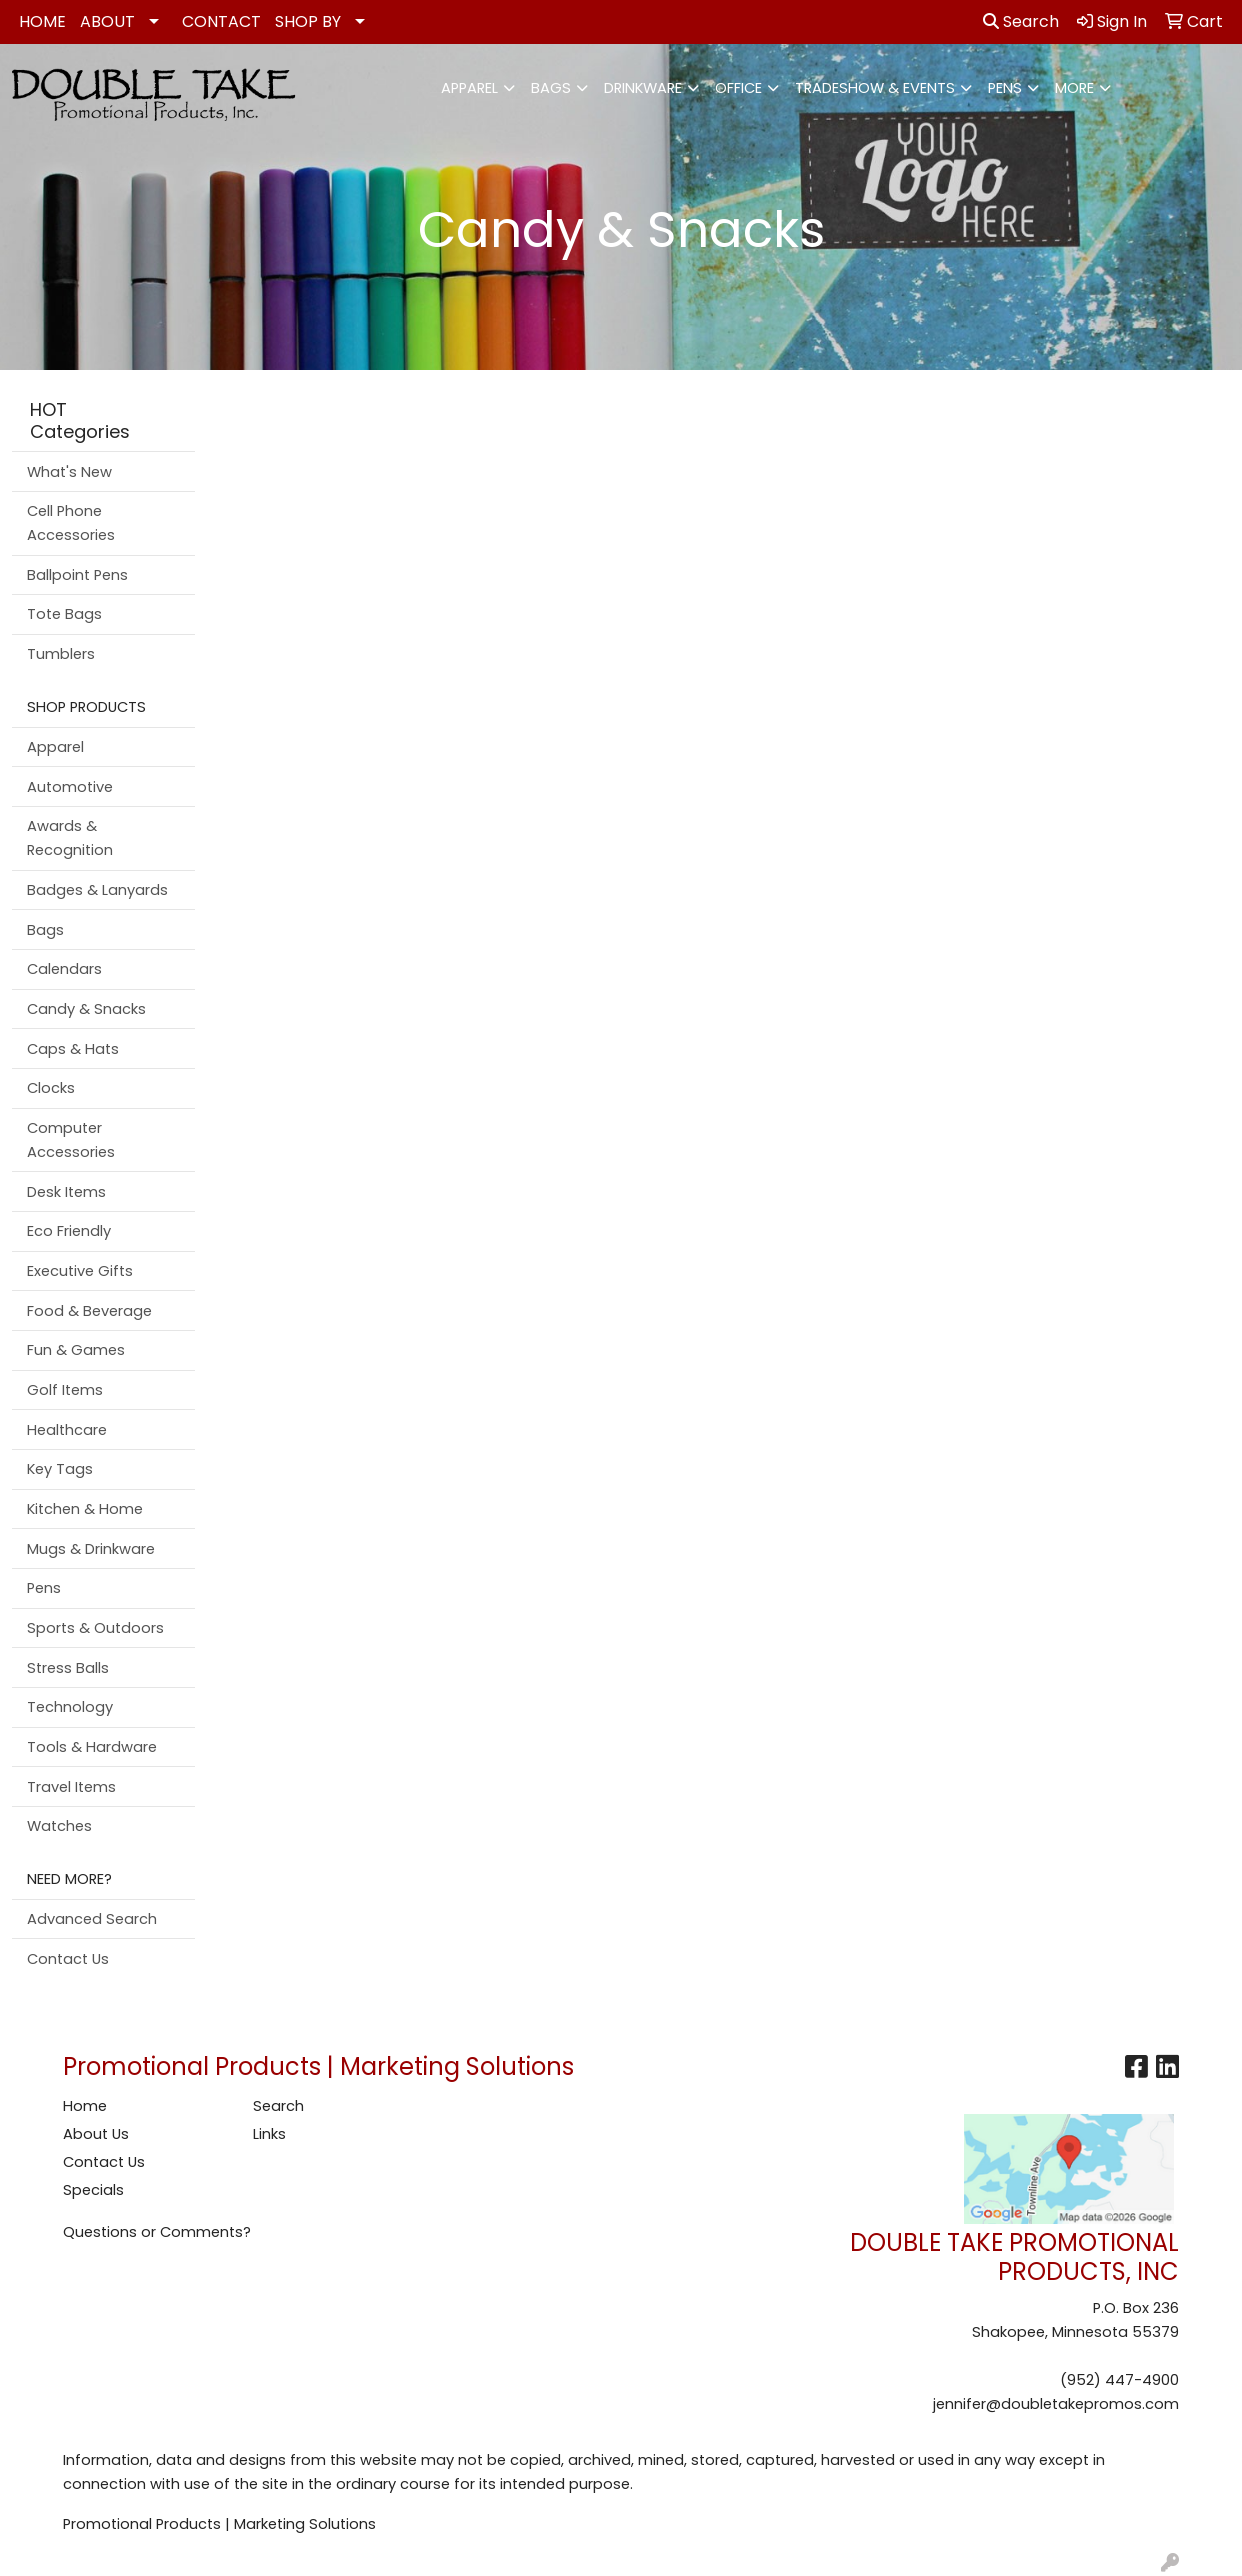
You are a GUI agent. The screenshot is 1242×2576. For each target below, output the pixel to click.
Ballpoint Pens (77, 575)
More (1074, 88)
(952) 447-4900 (1119, 2380)
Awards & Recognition (70, 838)
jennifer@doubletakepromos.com (1056, 2404)
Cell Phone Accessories (71, 523)
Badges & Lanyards (97, 890)
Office (738, 88)
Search (1021, 21)
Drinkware (643, 88)
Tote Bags (64, 614)
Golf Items (65, 1390)
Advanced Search (92, 1919)
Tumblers (61, 654)
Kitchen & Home (85, 1509)
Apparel (469, 88)
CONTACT (221, 21)
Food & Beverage (89, 1311)
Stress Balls (68, 1668)
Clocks (51, 1088)
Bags (551, 88)
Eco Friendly (69, 1231)
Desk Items (66, 1192)
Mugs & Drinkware (91, 1549)
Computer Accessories (71, 1140)
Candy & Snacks (86, 1009)
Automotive (70, 787)
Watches (59, 1826)
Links (269, 2134)
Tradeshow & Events (875, 88)
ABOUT (107, 21)
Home (85, 2106)
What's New (69, 472)
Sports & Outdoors (95, 1628)
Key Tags (60, 1469)
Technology (70, 1707)
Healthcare (67, 1430)
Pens (1005, 88)
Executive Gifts (80, 1271)
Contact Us (68, 1959)
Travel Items (71, 1787)
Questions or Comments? (157, 2232)
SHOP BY (308, 21)
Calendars (64, 969)
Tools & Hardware (92, 1747)
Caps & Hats (73, 1049)
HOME (42, 21)
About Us (96, 2134)
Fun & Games (76, 1350)
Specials (93, 2190)
